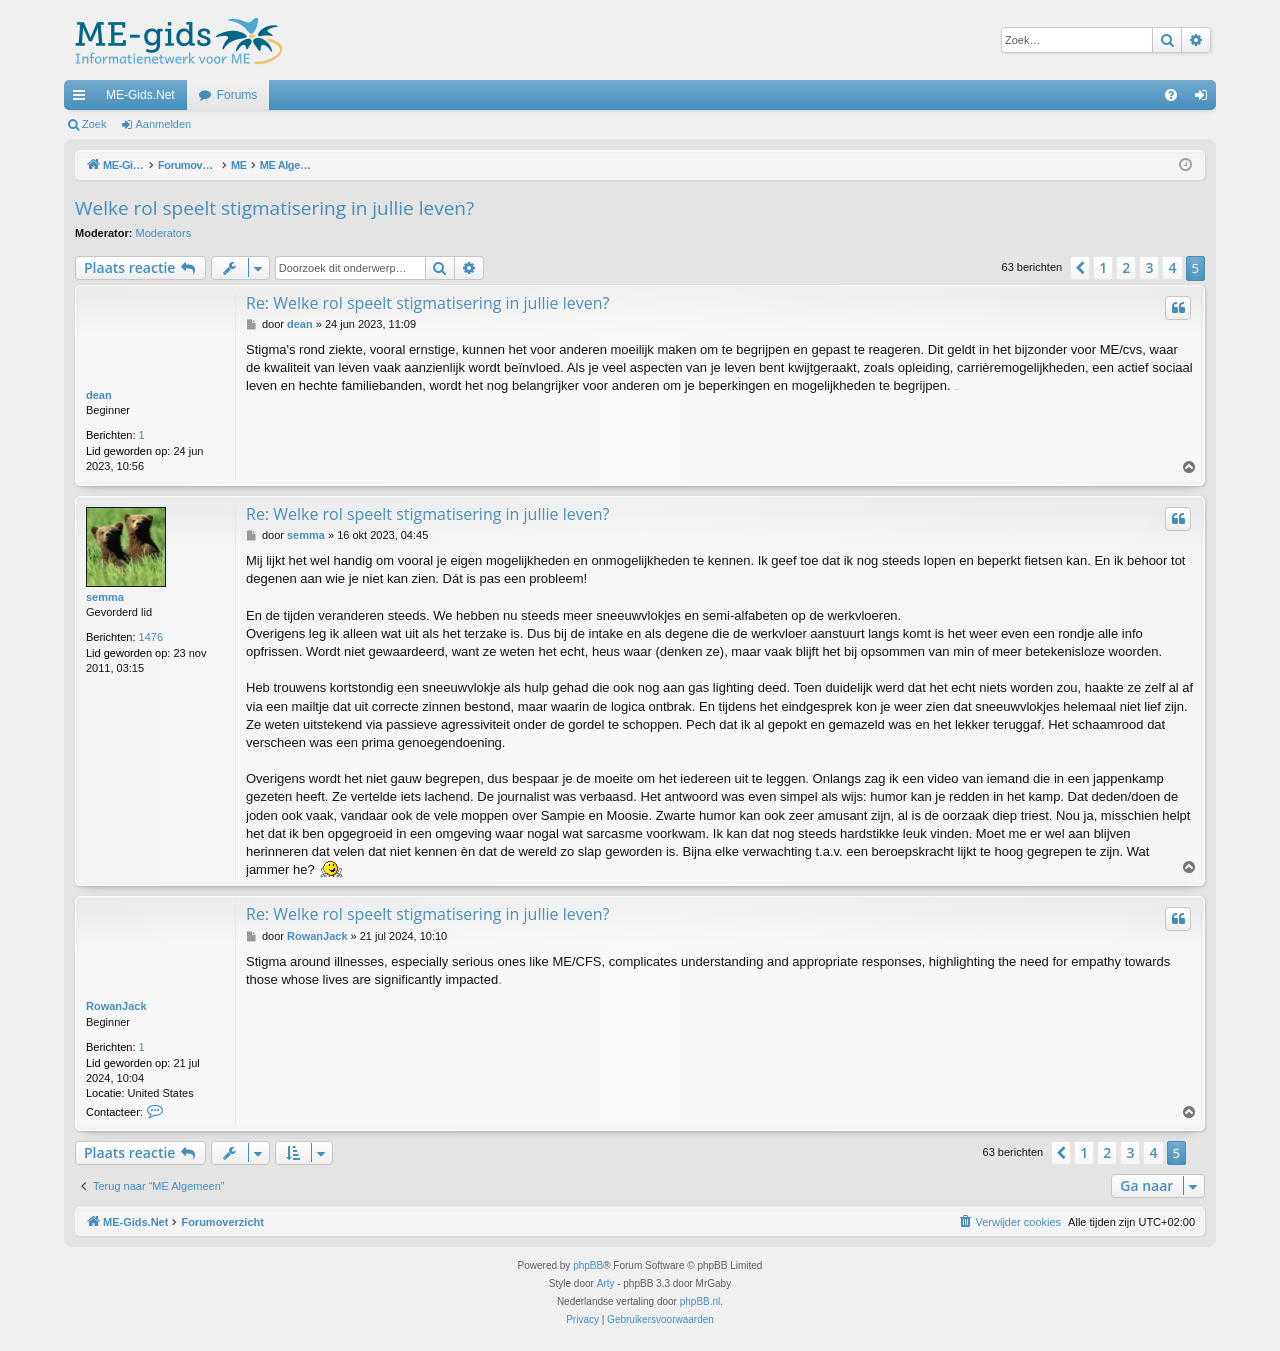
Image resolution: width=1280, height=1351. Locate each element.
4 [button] (1172, 267)
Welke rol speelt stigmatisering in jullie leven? (274, 208)
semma (105, 597)
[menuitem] (1171, 95)
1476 (151, 637)
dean (99, 395)
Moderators (164, 233)
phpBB (588, 1265)
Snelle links (83, 99)
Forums (237, 95)
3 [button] (1149, 267)
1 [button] (1103, 267)
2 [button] (1126, 267)
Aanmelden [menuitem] (1205, 99)
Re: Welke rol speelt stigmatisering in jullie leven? (427, 303)
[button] (1080, 268)
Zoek (94, 124)
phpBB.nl (700, 1301)
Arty (606, 1283)
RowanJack (116, 1006)
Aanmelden (164, 124)
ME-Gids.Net (140, 95)
